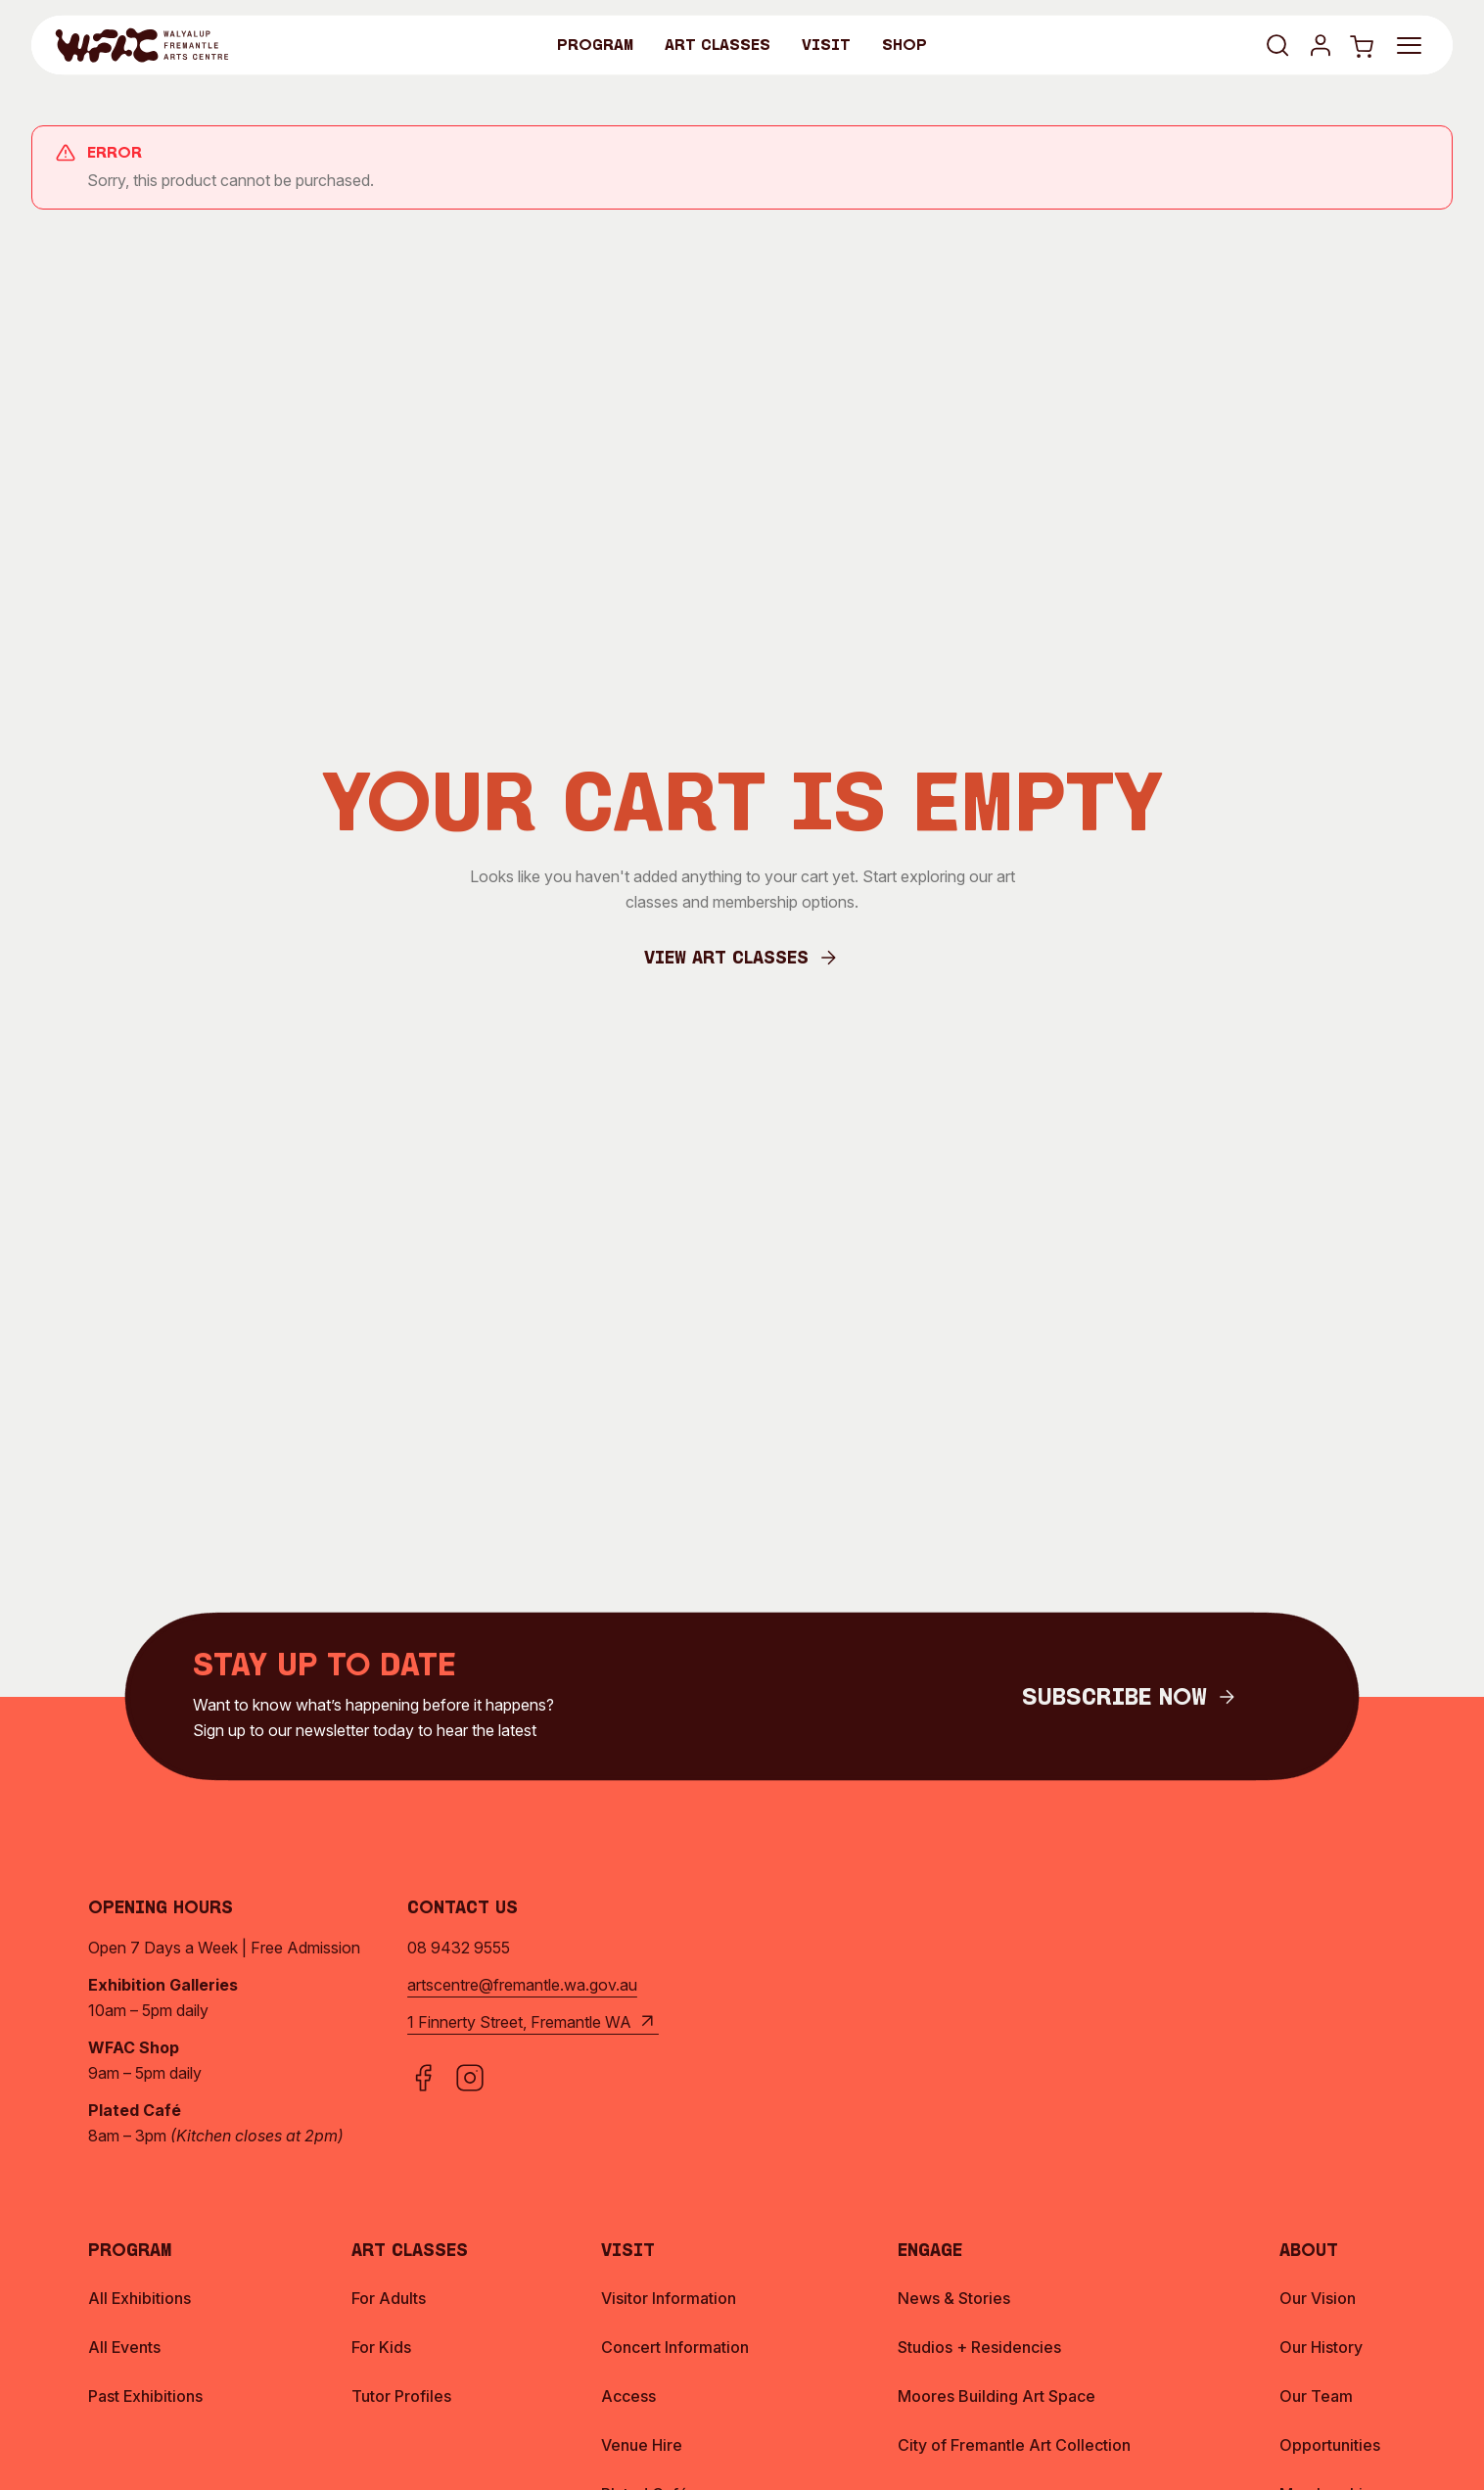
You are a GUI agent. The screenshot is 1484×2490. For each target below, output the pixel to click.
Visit (826, 46)
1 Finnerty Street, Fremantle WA (533, 2022)
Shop (904, 46)
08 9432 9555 (458, 1947)
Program (595, 46)
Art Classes (717, 46)
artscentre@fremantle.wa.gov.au (522, 1985)
